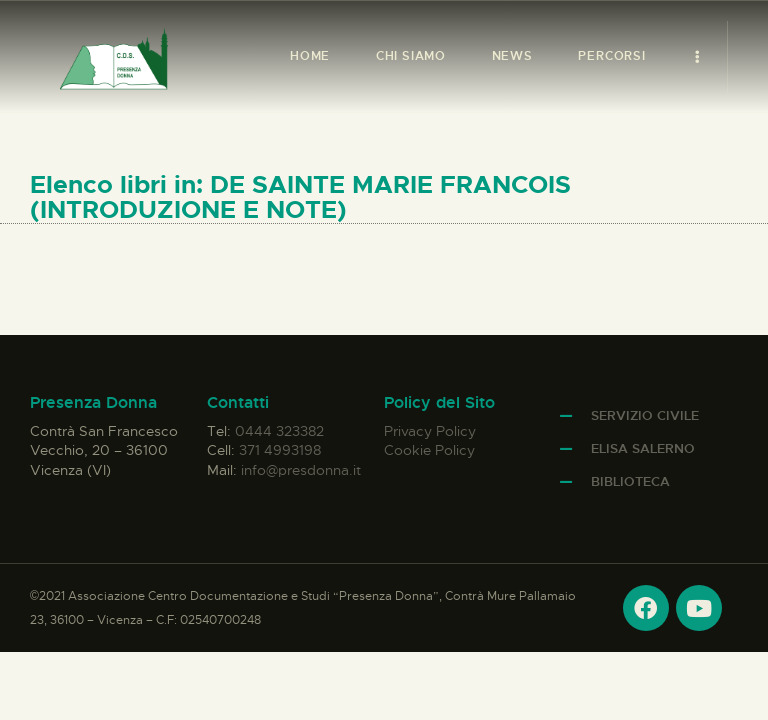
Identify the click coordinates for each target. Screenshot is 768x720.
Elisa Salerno (643, 448)
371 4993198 (280, 450)
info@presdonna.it (301, 470)
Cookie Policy (429, 450)
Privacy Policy (430, 431)
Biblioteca (630, 481)
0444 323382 (279, 431)
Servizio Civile (645, 415)
